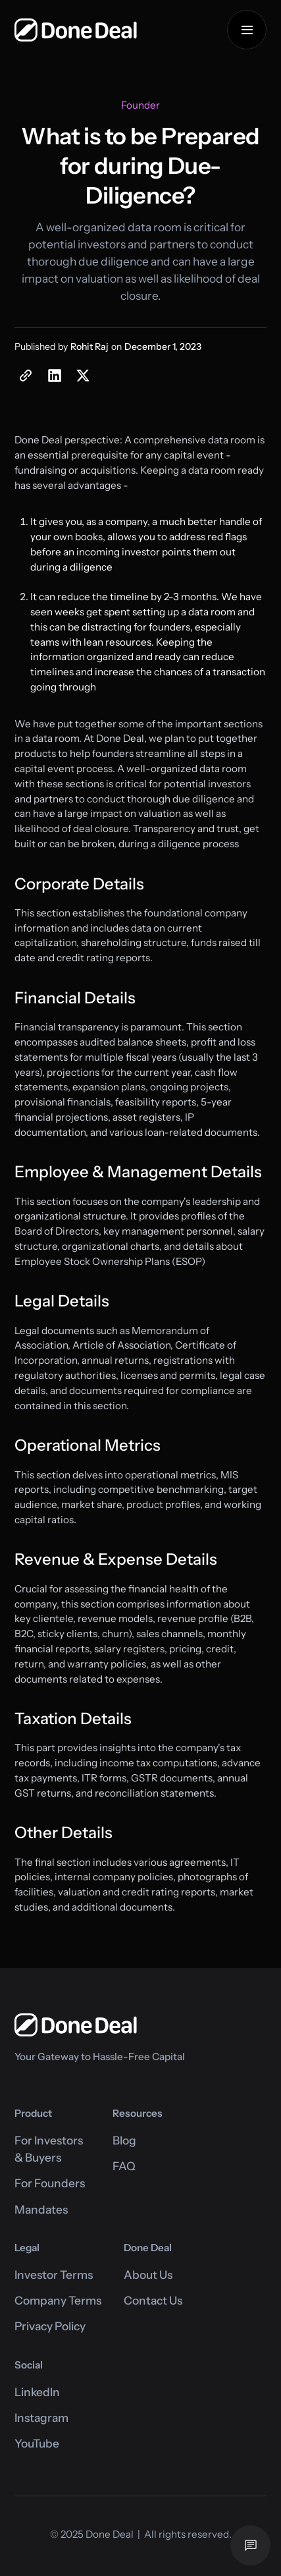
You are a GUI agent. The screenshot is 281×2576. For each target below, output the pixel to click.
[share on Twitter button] (83, 375)
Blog (124, 2140)
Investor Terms (53, 2275)
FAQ (124, 2166)
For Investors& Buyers (48, 2148)
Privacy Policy (50, 2326)
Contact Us (153, 2300)
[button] (247, 29)
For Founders (49, 2183)
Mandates (41, 2209)
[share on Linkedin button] (54, 375)
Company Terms (57, 2300)
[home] (76, 30)
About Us (148, 2275)
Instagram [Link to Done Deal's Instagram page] (41, 2417)
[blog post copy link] (26, 375)
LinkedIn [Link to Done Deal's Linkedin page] (37, 2392)
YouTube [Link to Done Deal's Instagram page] (36, 2443)
